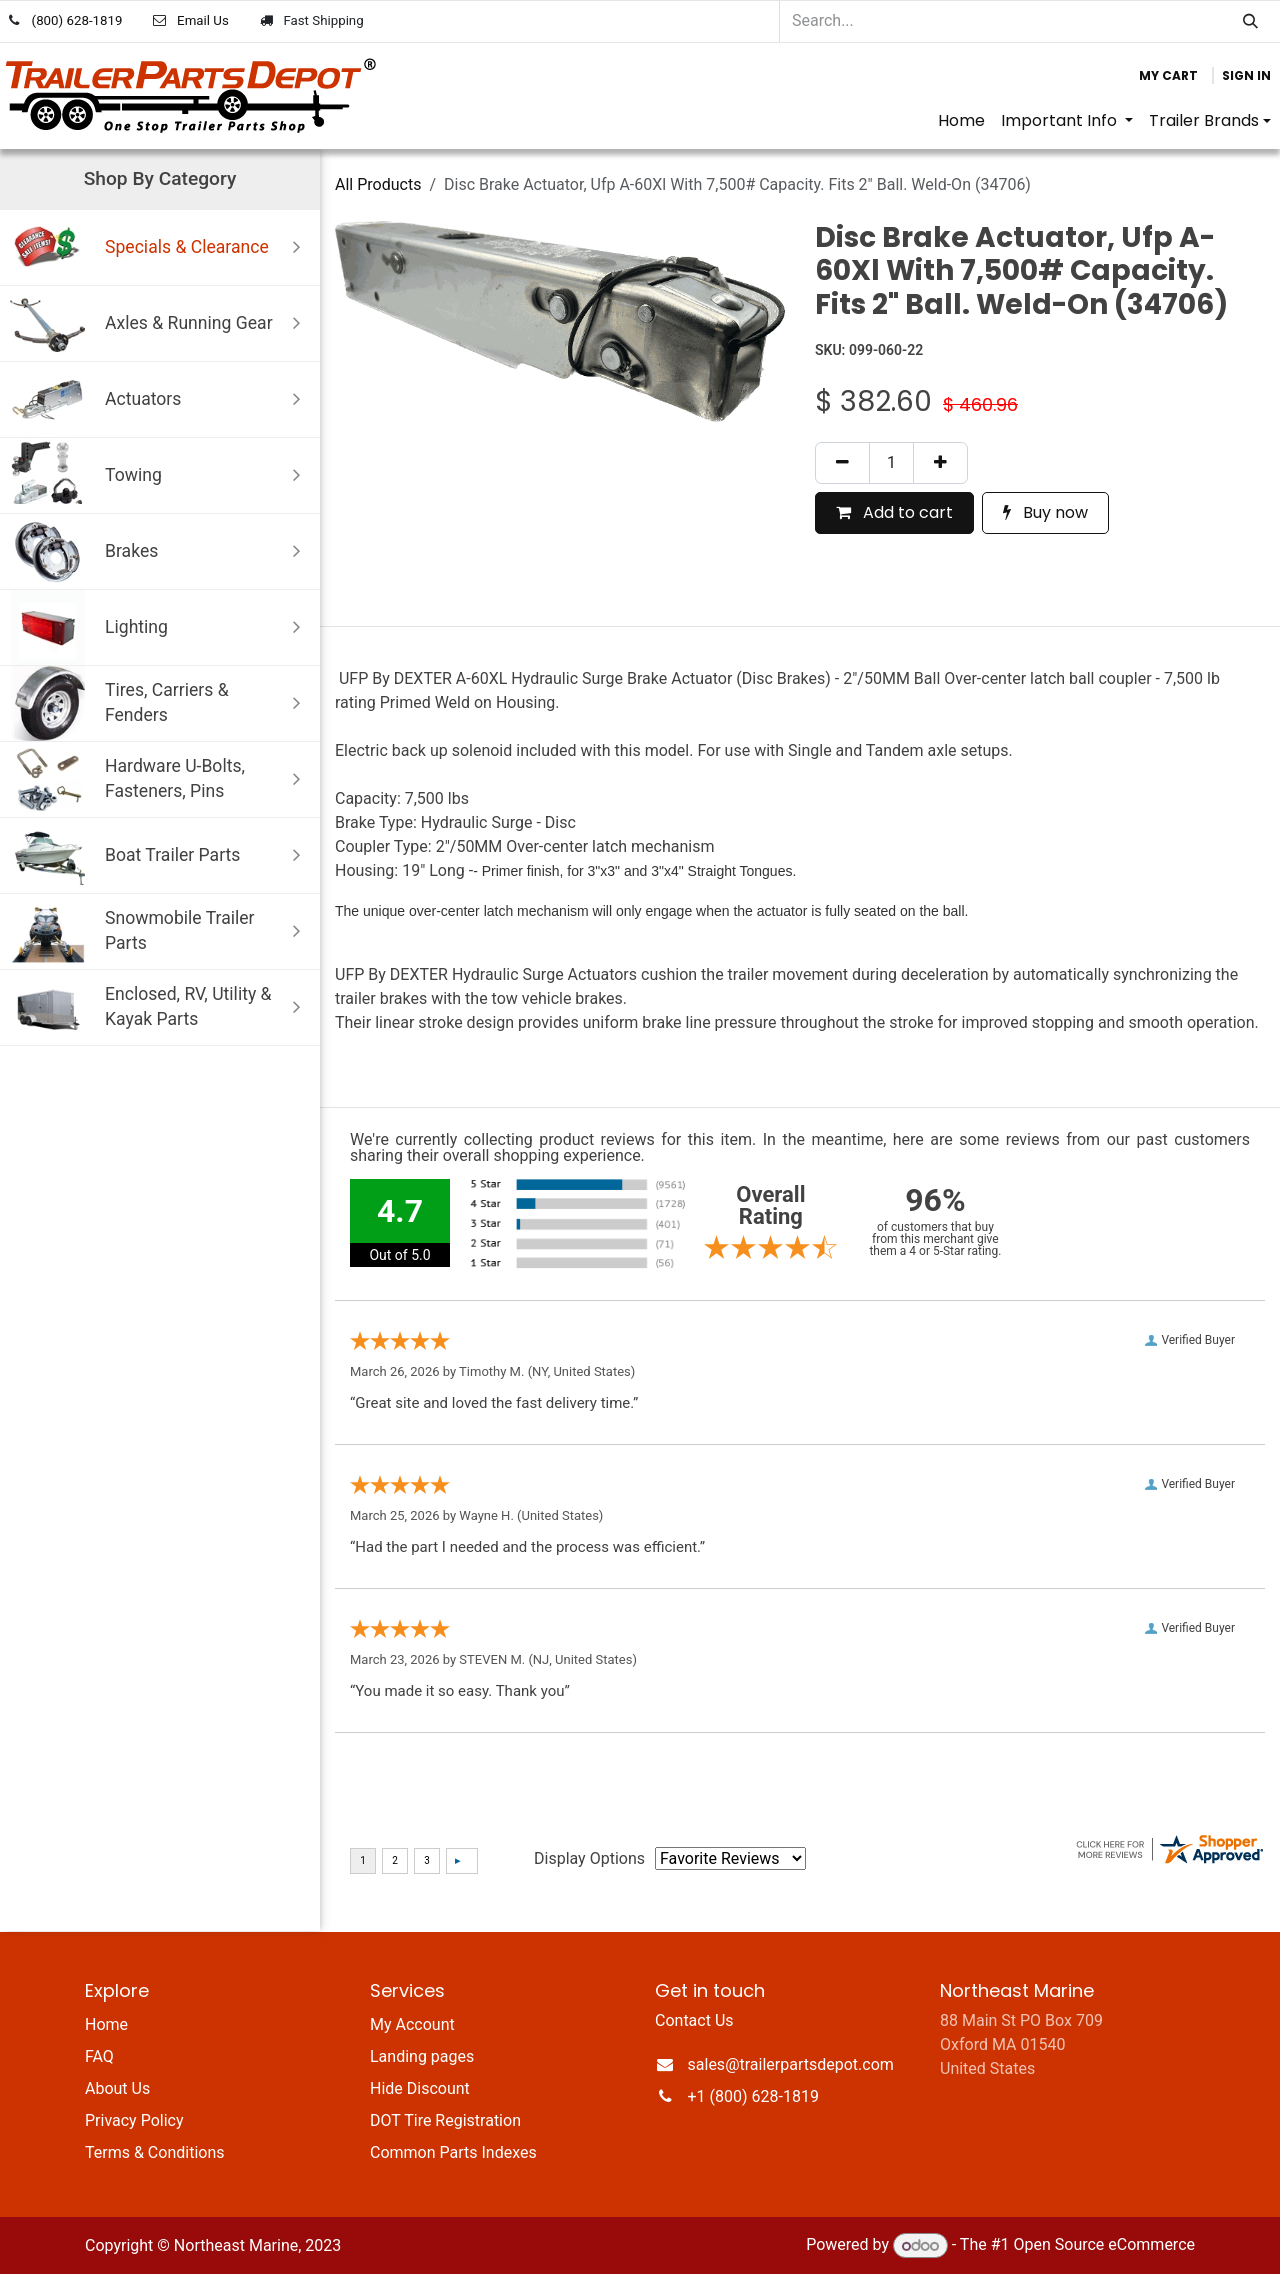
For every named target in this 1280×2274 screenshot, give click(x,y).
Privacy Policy (134, 2120)
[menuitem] (961, 121)
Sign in (1246, 75)
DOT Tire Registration (445, 2120)
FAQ (99, 2056)
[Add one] (940, 463)
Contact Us (694, 2020)
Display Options (589, 1858)
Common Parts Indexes (453, 2152)
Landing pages (422, 2056)
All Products (378, 184)
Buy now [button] (1045, 512)
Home (106, 2024)
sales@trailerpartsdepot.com (791, 2064)
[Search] (1250, 21)
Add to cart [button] (894, 512)
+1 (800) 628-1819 (753, 2096)
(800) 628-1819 (77, 20)
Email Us (203, 20)
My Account (412, 2024)
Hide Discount (420, 2088)
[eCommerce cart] (1168, 76)
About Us (117, 2088)
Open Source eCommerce (1104, 2245)
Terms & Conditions (155, 2152)
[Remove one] (842, 463)
